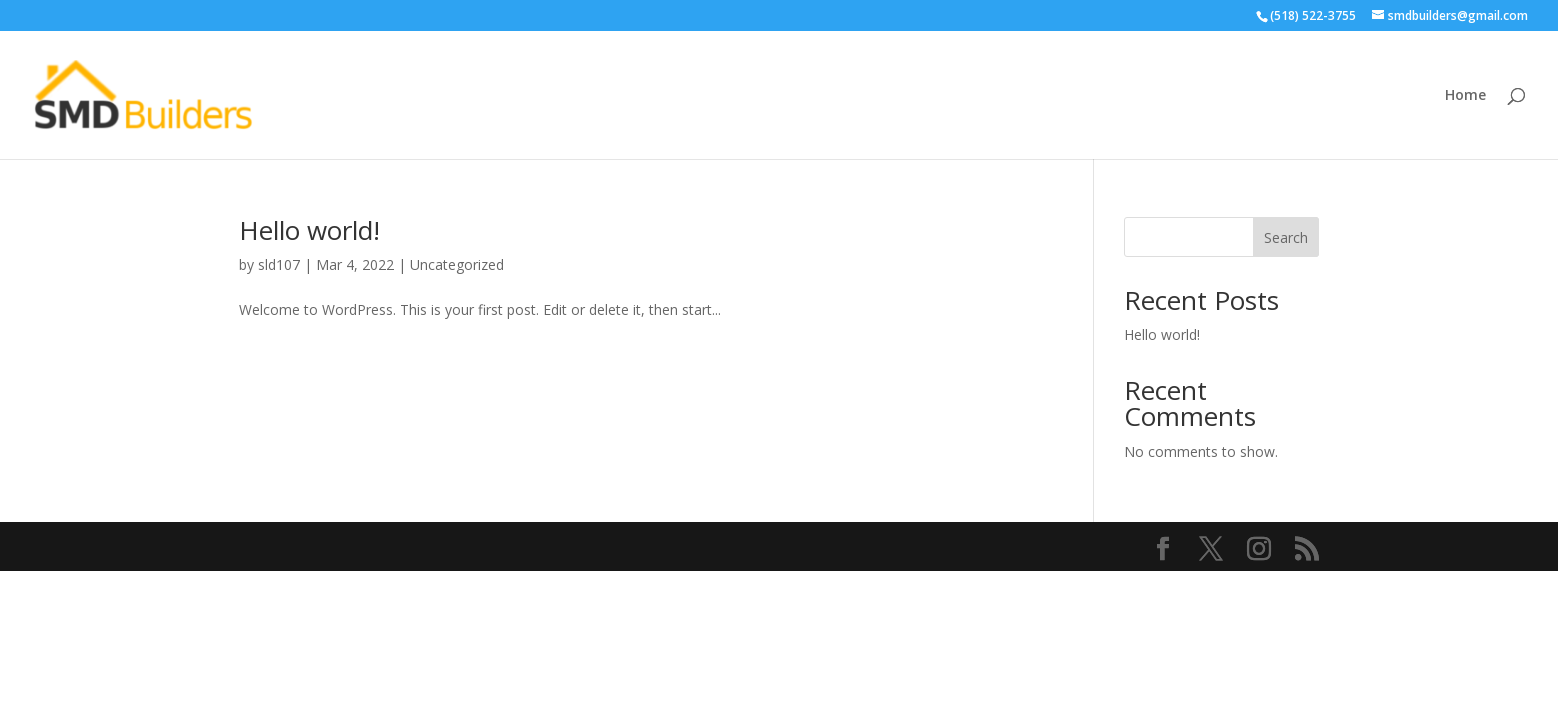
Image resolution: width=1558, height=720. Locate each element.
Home (1465, 96)
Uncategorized (457, 264)
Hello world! (309, 230)
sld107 (279, 264)
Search (1286, 237)
